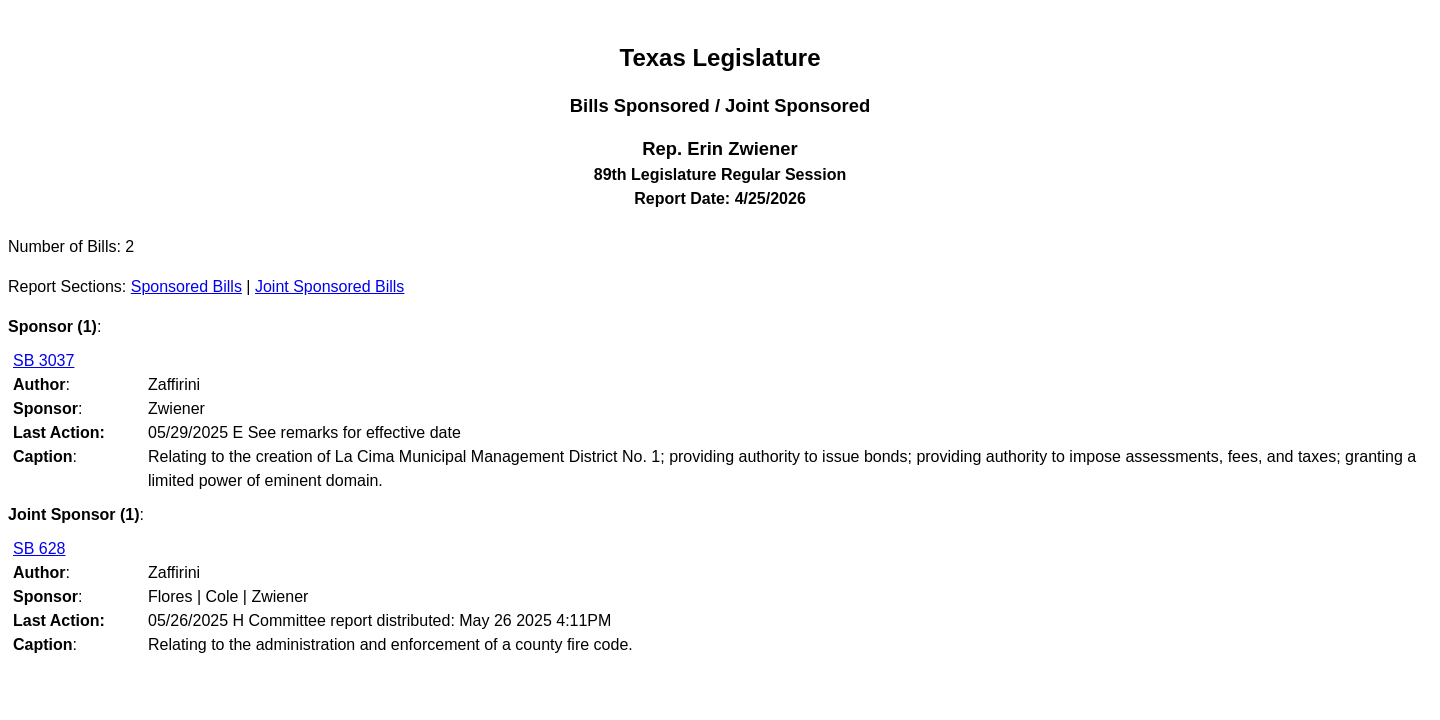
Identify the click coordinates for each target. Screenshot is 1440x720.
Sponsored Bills (186, 286)
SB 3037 (43, 360)
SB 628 (39, 548)
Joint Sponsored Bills (329, 286)
